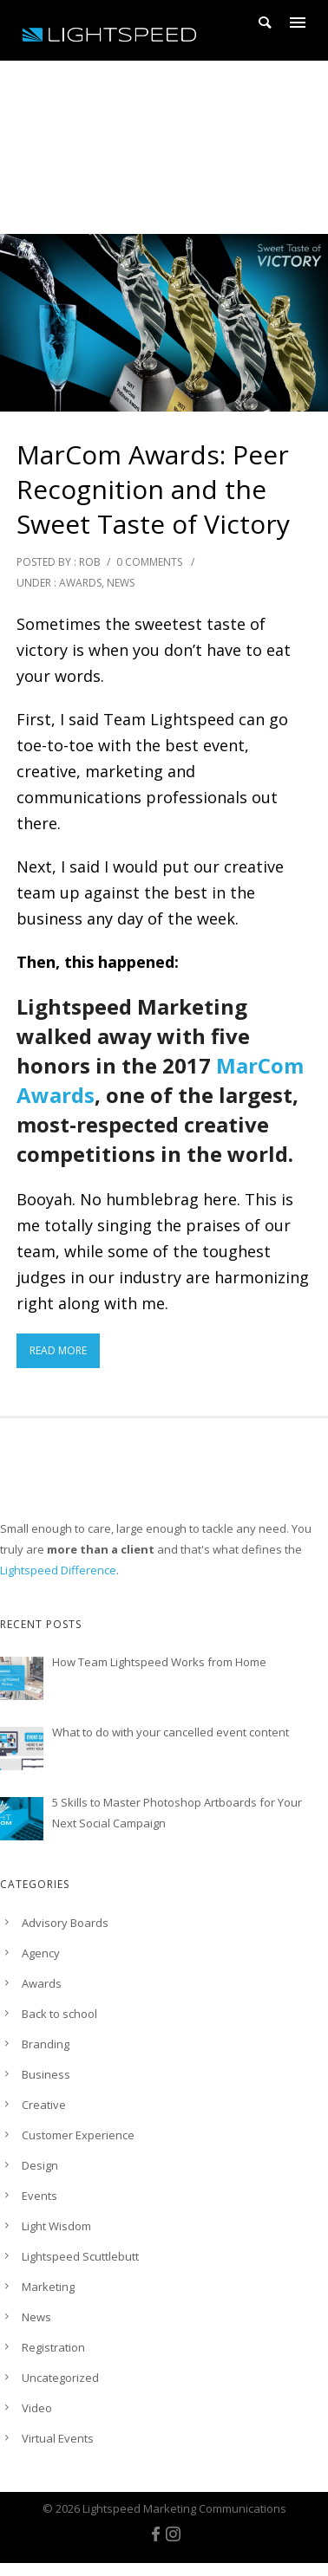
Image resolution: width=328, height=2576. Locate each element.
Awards (80, 582)
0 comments (149, 562)
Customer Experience (78, 2135)
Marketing (48, 2286)
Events (39, 2195)
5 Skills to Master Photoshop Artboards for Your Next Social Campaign (177, 1812)
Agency (41, 1953)
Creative (44, 2104)
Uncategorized (60, 2377)
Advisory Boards (65, 1922)
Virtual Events (58, 2438)
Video (37, 2408)
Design (40, 2165)
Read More (58, 1350)
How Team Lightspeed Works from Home (159, 1662)
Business (46, 2074)
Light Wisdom (56, 2226)
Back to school (59, 2013)
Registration (53, 2347)
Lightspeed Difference (58, 1570)
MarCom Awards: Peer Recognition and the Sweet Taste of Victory (153, 490)
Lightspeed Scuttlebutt (80, 2256)
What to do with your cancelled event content (170, 1732)
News (120, 582)
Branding (45, 2044)
